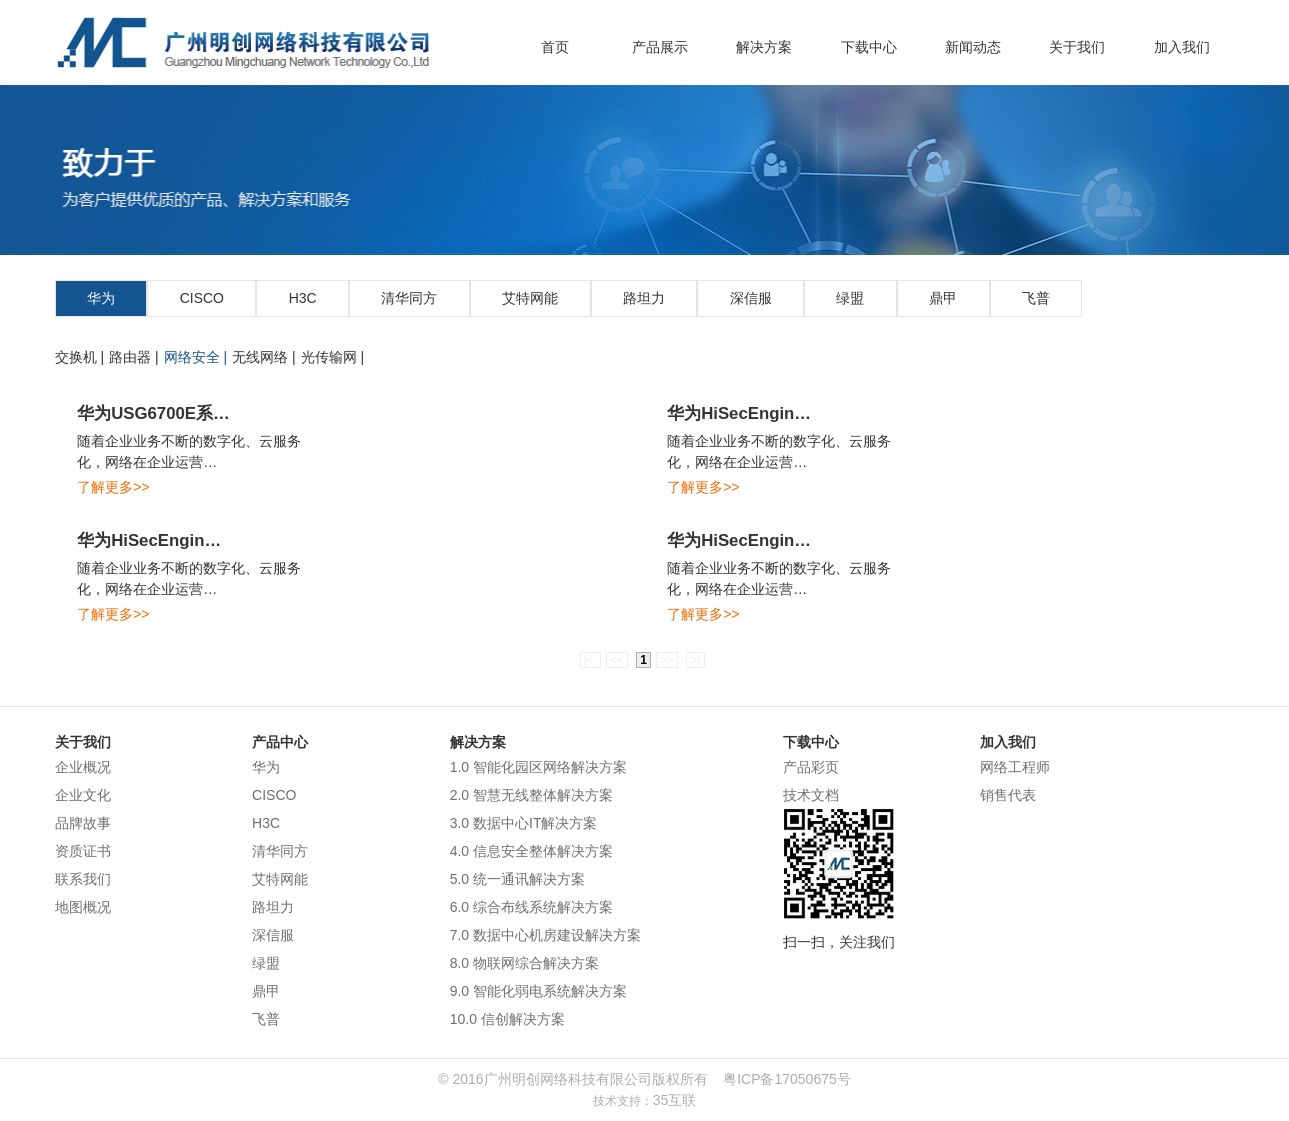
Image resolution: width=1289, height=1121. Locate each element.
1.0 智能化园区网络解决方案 (538, 767)
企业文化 (83, 795)
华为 (101, 298)
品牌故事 (83, 823)
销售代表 (1008, 795)
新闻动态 (973, 47)
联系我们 (83, 879)
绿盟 (850, 298)
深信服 (751, 298)
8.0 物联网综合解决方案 (524, 963)
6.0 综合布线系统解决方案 (531, 907)
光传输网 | (333, 357)
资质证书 (83, 851)
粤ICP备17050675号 (787, 1079)
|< (590, 660)
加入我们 (1182, 47)
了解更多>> (113, 487)
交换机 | (80, 357)
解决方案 (764, 47)
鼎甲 (943, 298)
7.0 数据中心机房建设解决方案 (545, 935)
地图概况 (83, 907)
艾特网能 (530, 298)
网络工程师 (1015, 767)
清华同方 (409, 298)
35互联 (675, 1100)
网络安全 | (196, 357)
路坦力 (644, 298)
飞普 (1036, 298)
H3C (303, 298)
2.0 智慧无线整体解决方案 (531, 795)
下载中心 (869, 47)
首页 (555, 47)
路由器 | (134, 357)
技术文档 (811, 795)
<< (617, 660)
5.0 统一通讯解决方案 (517, 879)
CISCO (202, 298)
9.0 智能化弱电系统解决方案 (538, 991)
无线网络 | (264, 357)
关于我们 (1077, 47)
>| (695, 660)
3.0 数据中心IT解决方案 (524, 823)
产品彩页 (811, 767)
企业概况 (83, 767)
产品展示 (660, 47)
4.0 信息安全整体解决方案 (531, 851)
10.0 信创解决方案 (507, 1019)
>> (667, 660)
